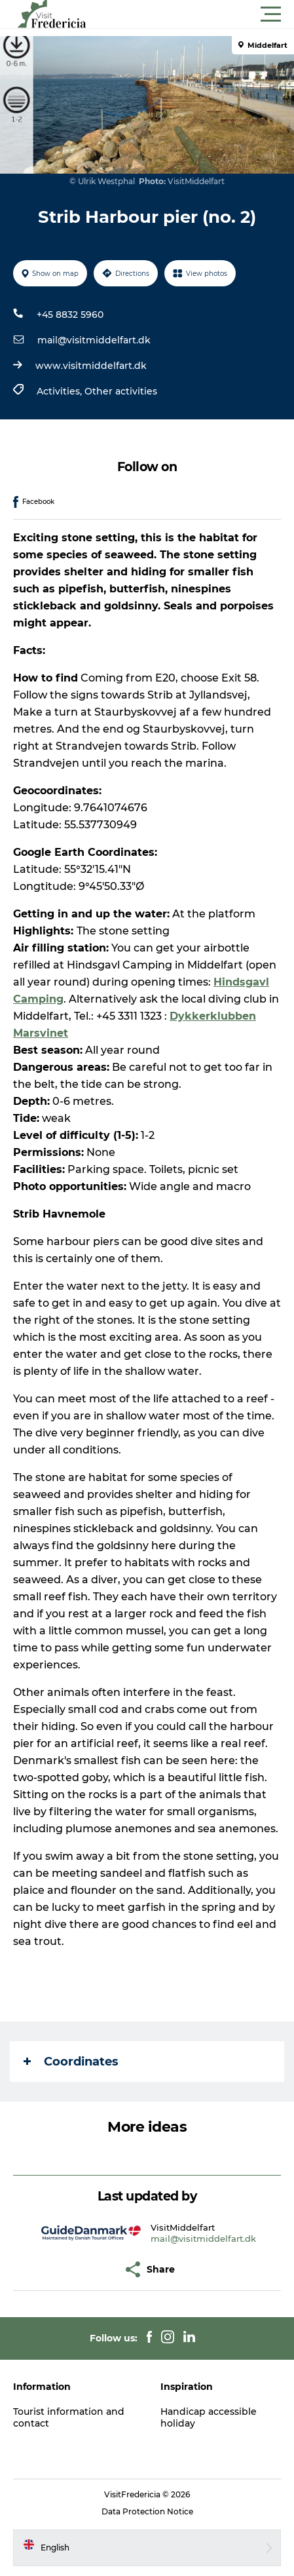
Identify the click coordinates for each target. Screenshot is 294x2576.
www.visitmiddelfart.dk (91, 366)
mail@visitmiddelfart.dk (94, 340)
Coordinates (71, 2061)
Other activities (120, 391)
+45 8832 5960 (70, 314)
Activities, (60, 391)
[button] (206, 14)
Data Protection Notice (147, 2511)
